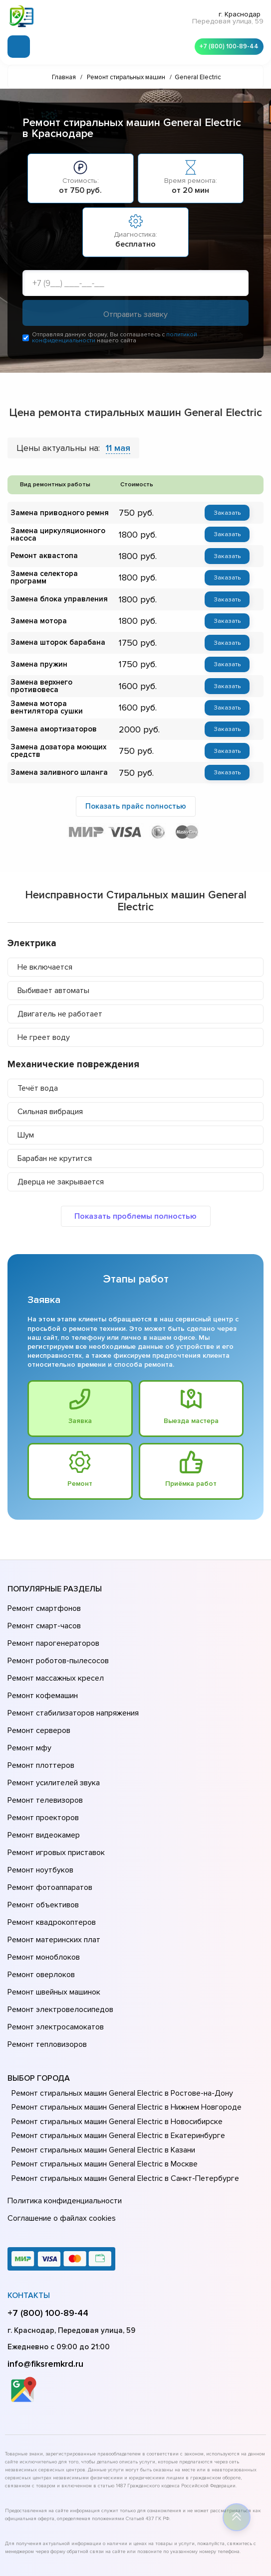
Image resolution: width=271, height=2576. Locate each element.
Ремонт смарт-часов (42, 1622)
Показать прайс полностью (135, 805)
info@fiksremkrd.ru (45, 2267)
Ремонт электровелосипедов (58, 1929)
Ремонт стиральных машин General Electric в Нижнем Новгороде (123, 2017)
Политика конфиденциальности (62, 2110)
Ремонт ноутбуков (38, 1817)
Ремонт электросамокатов (53, 1943)
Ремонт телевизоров (43, 1761)
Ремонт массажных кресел (53, 1664)
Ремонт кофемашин (41, 1678)
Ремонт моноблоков (42, 1887)
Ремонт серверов (38, 1706)
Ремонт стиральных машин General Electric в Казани (101, 2060)
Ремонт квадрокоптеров (49, 1859)
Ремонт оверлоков (39, 1901)
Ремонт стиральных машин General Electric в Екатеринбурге (114, 2046)
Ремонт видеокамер (42, 1789)
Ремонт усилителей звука (51, 1747)
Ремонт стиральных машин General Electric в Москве (102, 2074)
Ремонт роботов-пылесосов (56, 1650)
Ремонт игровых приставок (54, 1803)
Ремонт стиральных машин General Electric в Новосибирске (114, 2032)
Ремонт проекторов (41, 1775)
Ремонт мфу (28, 1720)
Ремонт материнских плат (51, 1873)
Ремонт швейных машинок (52, 1915)
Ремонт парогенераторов (52, 1636)
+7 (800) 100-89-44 (226, 45)
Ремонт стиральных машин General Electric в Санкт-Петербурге (121, 2089)
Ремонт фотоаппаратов (48, 1831)
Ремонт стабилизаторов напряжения (71, 1692)
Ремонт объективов (41, 1845)
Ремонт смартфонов (42, 1608)
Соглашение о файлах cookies (59, 2124)
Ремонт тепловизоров (45, 1957)
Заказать (227, 514)
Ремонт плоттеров (39, 1733)
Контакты (28, 2199)
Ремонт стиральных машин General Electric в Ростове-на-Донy (119, 2004)
